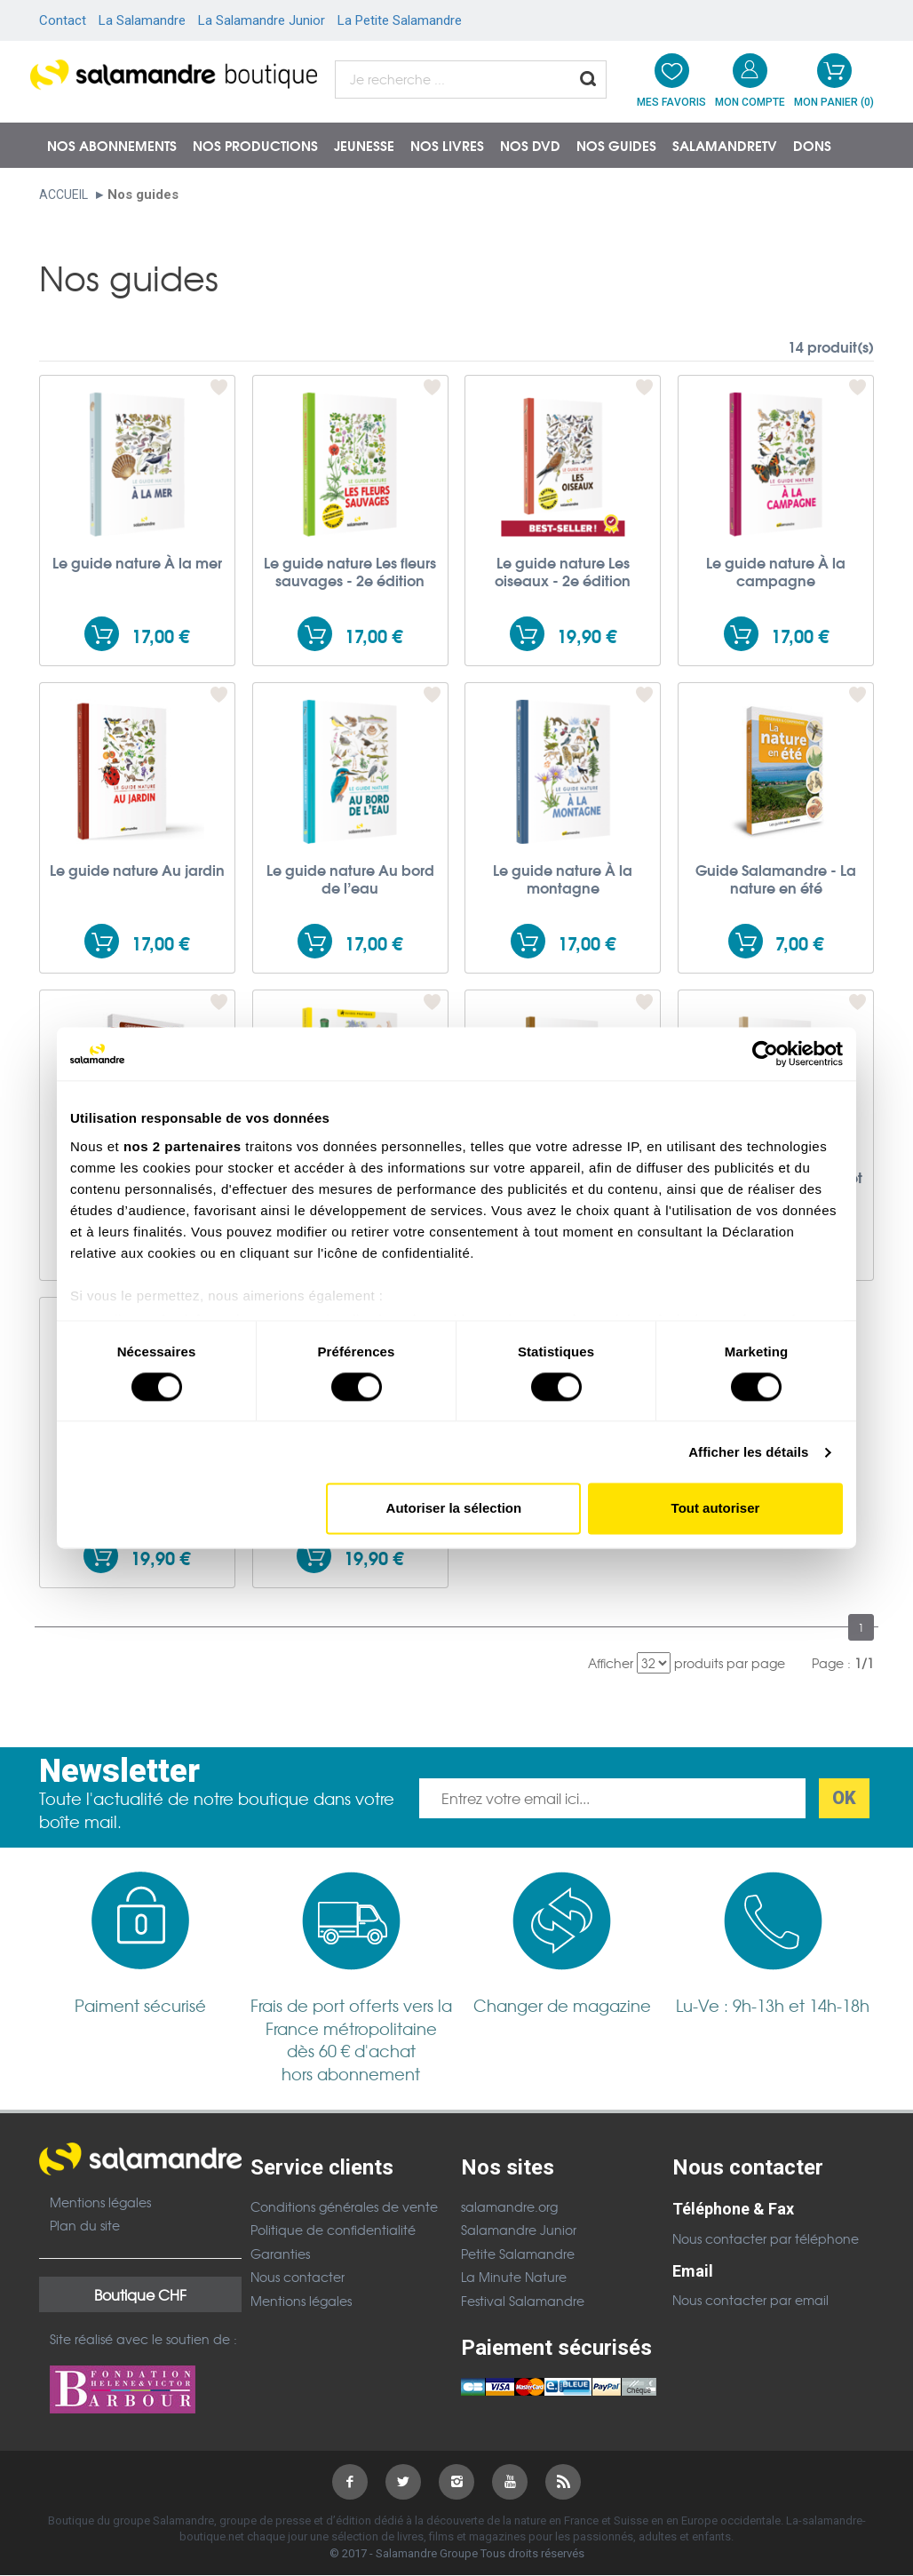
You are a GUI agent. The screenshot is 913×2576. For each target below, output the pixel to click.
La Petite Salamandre (399, 20)
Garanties (280, 2253)
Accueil (63, 194)
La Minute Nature (514, 2277)
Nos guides (616, 144)
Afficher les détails (748, 1451)
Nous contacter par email (750, 2300)
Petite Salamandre (518, 2253)
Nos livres (447, 144)
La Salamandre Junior (261, 20)
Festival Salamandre (522, 2301)
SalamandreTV (724, 144)
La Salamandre (142, 20)
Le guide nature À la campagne (776, 571)
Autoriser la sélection (454, 1508)
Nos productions (255, 144)
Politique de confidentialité (333, 2229)
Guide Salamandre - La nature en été (775, 878)
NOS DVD (530, 144)
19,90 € (586, 635)
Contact (62, 20)
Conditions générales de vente (344, 2206)
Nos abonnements (112, 144)
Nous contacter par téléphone (765, 2238)
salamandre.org (509, 2206)
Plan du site (85, 2225)
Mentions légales (100, 2202)
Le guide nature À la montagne (562, 878)
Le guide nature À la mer (137, 562)
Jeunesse (364, 144)
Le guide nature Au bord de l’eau (350, 878)
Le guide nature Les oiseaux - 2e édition (563, 571)
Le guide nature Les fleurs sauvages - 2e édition (350, 571)
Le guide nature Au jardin (137, 870)
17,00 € (160, 635)
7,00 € (799, 943)
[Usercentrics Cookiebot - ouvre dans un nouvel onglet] (765, 1053)
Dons (812, 144)
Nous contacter (297, 2277)
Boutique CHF (140, 2294)
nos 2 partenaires (182, 1146)
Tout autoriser (715, 1508)
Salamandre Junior (518, 2229)
